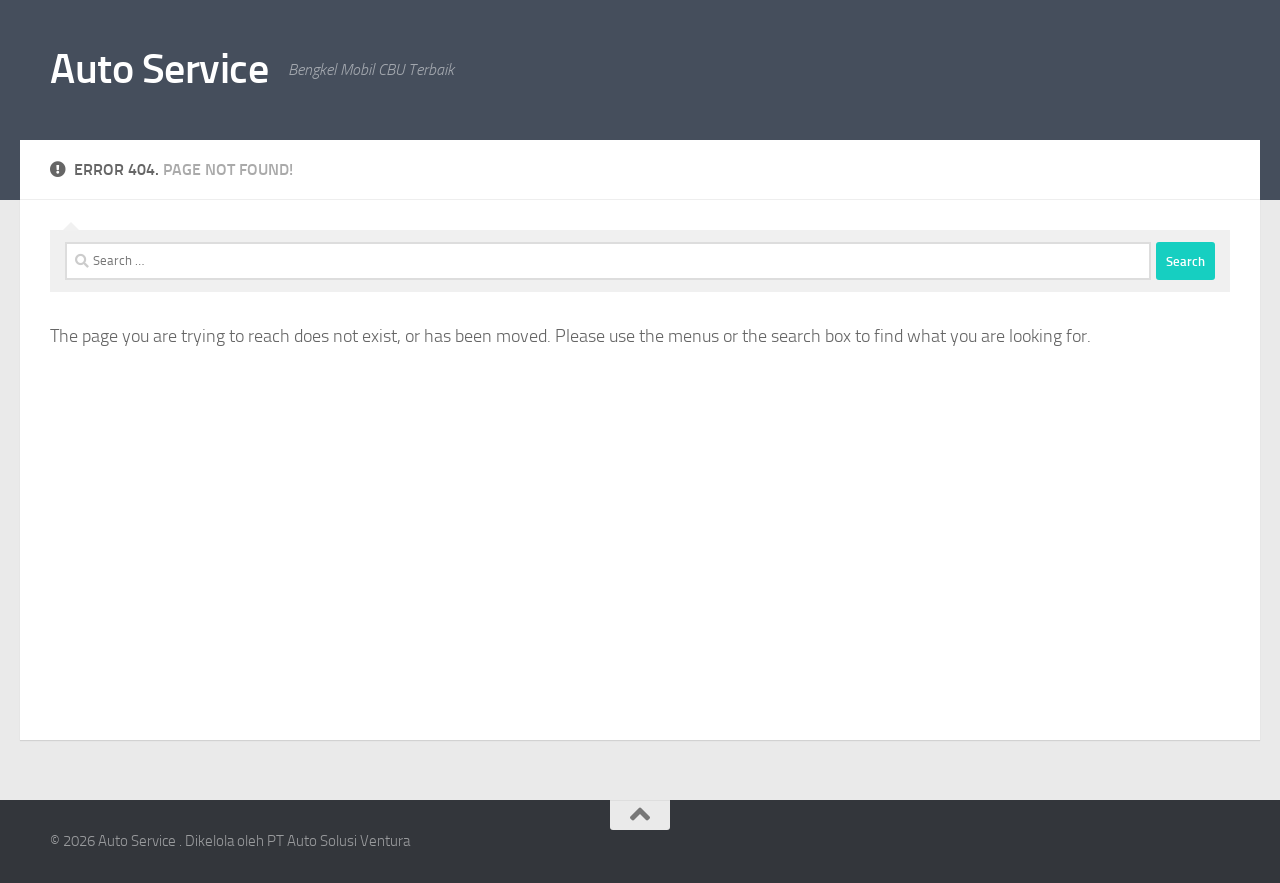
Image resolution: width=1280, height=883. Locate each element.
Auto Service (159, 69)
